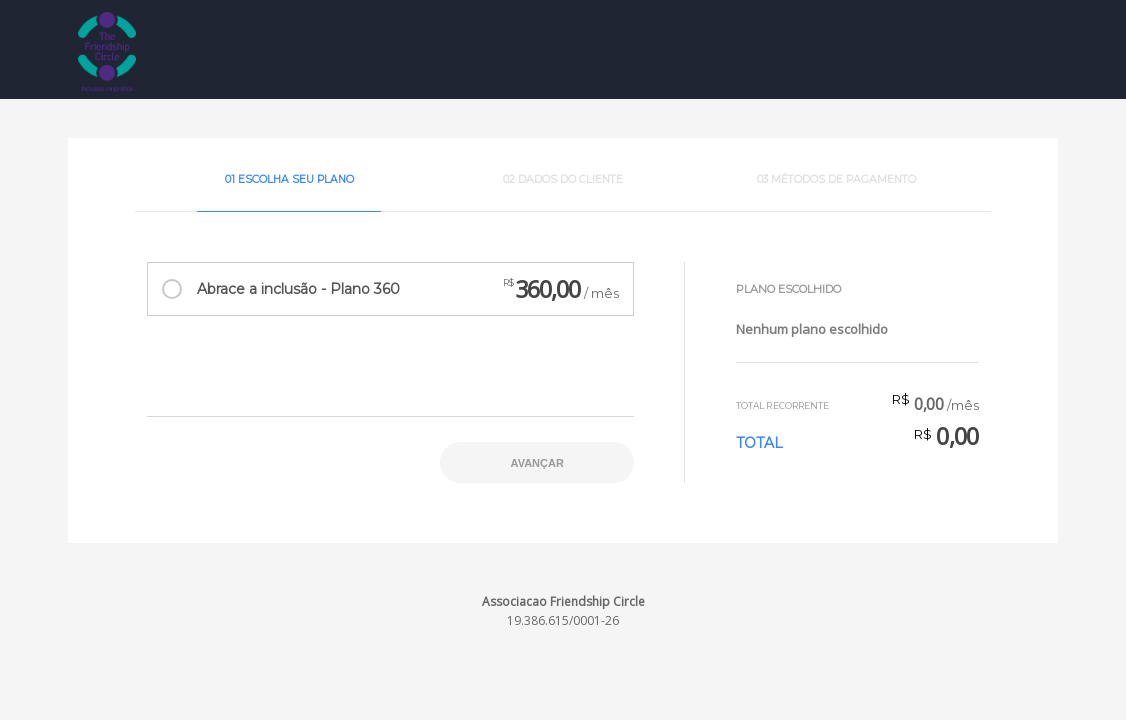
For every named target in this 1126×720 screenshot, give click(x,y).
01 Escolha (289, 179)
